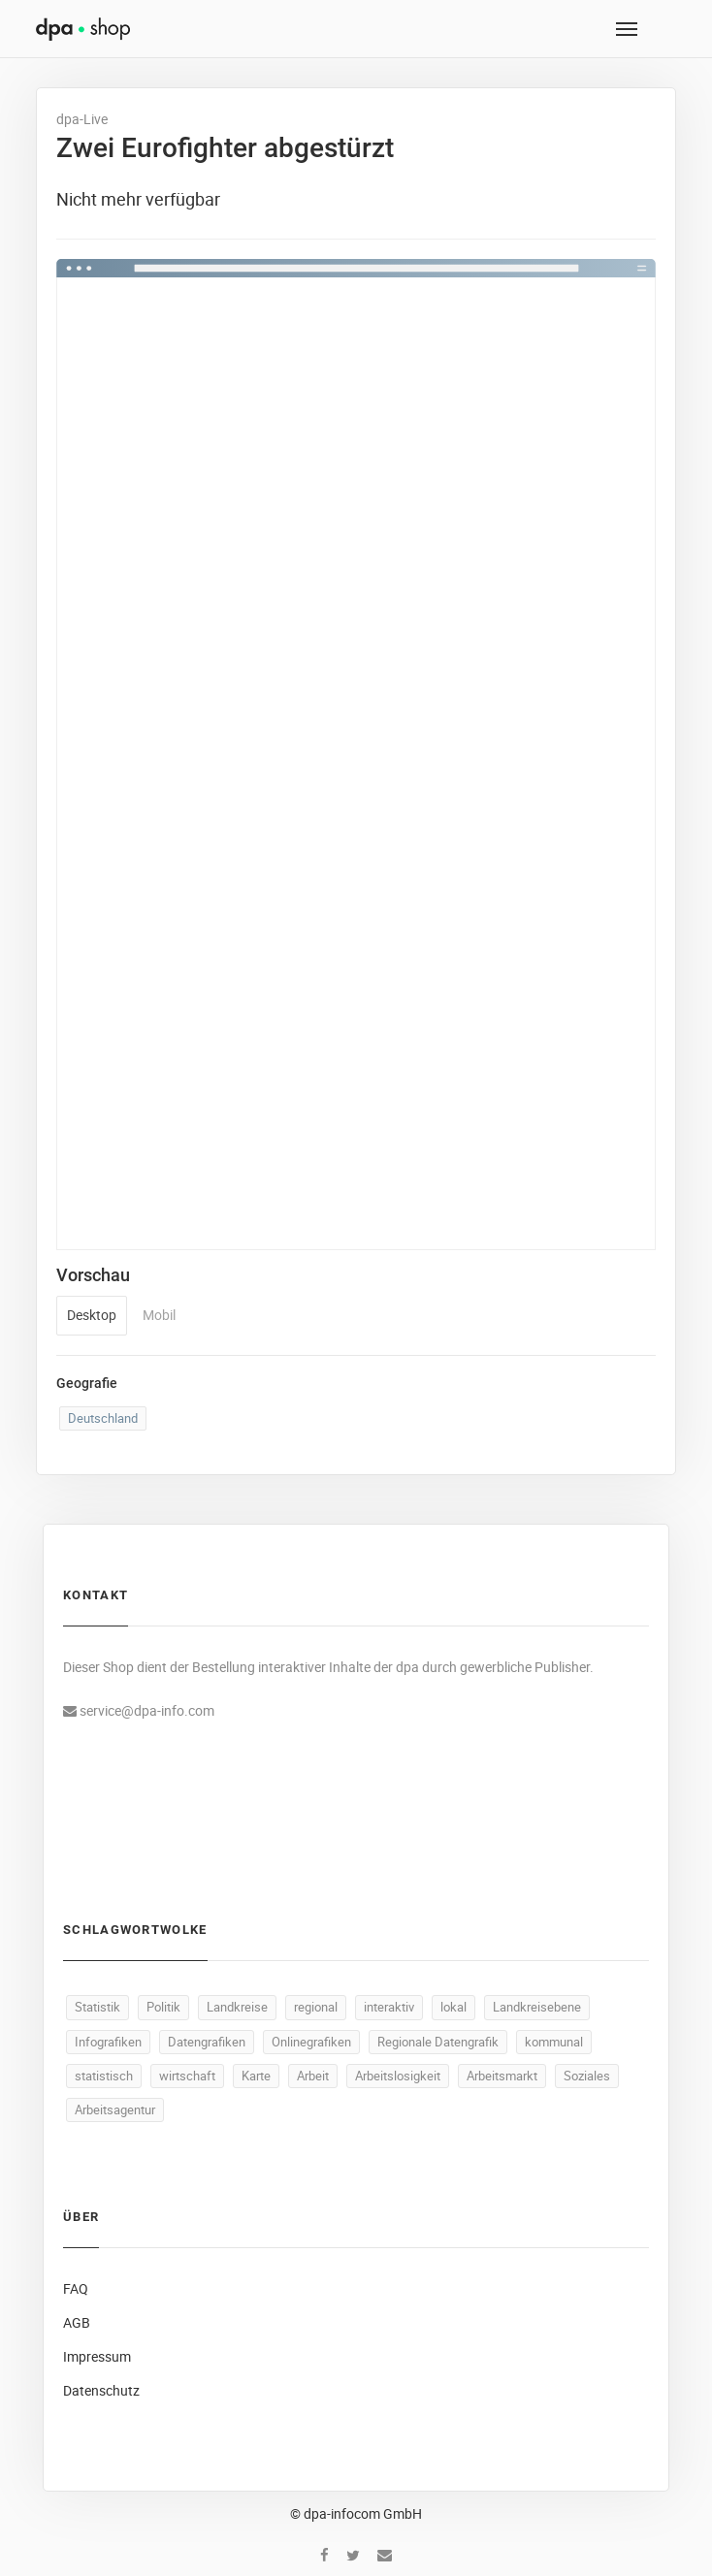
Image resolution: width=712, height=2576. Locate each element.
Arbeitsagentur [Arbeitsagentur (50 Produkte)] (115, 2109)
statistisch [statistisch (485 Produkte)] (104, 2075)
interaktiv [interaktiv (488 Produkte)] (389, 2006)
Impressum (97, 2356)
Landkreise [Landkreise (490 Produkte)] (237, 2006)
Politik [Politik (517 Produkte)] (163, 2006)
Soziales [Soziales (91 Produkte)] (587, 2075)
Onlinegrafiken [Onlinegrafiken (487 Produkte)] (311, 2041)
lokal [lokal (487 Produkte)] (453, 2006)
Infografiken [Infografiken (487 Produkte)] (108, 2041)
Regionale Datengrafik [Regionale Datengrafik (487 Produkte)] (438, 2041)
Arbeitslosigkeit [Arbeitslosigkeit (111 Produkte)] (397, 2075)
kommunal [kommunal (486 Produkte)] (554, 2041)
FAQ (75, 2288)
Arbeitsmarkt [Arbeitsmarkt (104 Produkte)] (502, 2075)
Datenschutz (101, 2390)
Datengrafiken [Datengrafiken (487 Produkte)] (206, 2041)
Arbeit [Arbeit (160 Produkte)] (313, 2075)
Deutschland (103, 1418)
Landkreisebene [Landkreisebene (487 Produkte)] (537, 2006)
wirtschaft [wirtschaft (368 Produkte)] (187, 2075)
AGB (76, 2322)
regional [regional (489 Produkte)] (316, 2006)
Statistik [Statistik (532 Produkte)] (97, 2006)
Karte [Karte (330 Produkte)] (256, 2075)
